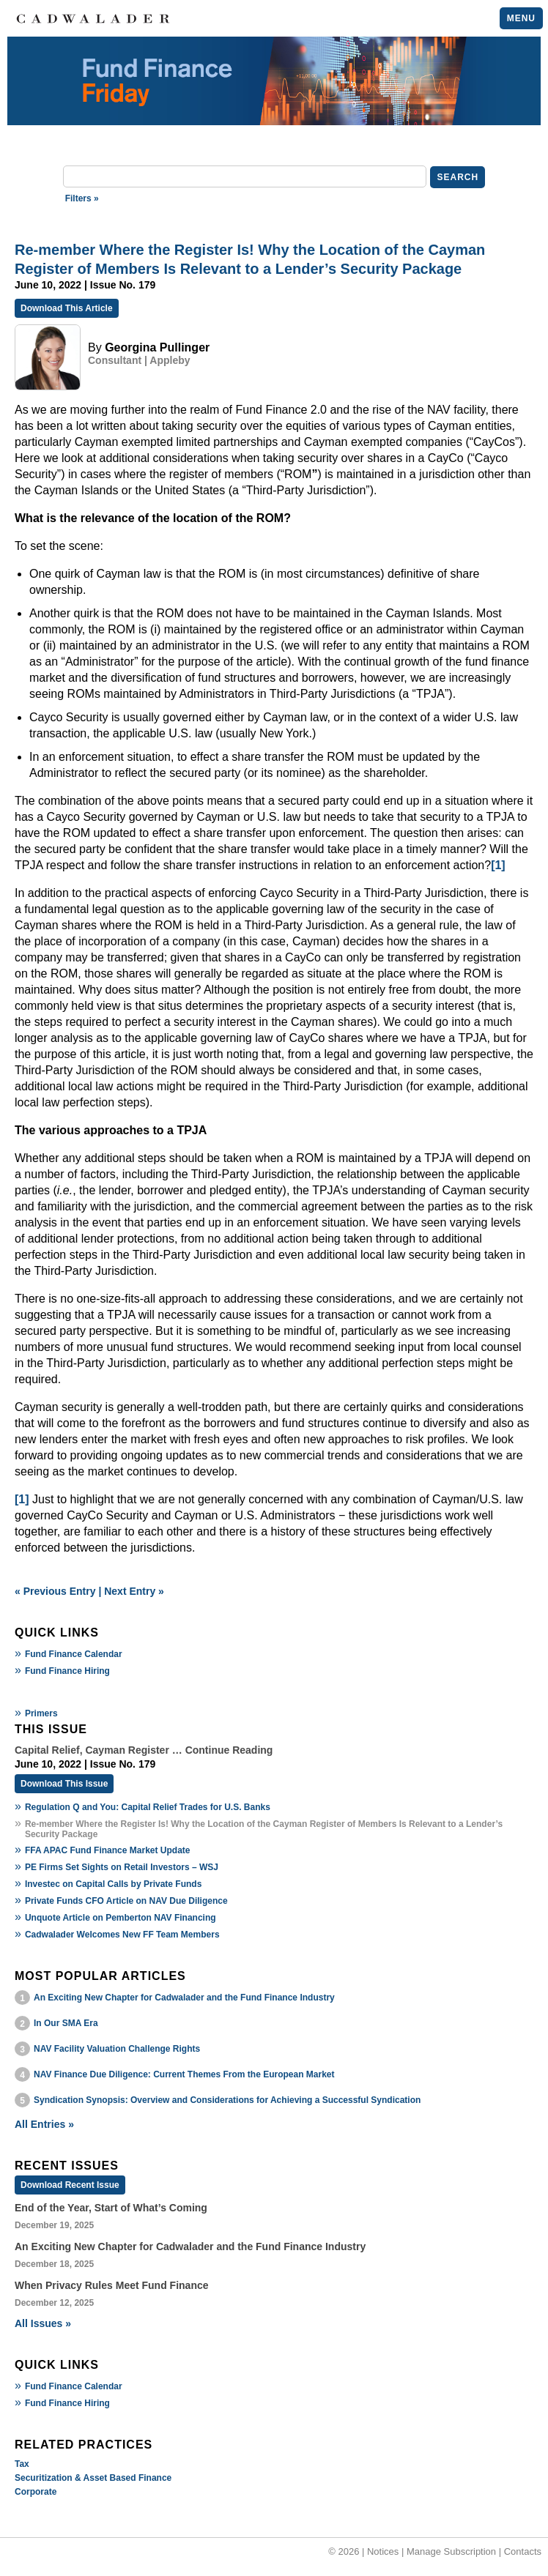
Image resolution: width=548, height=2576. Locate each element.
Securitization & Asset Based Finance (93, 2478)
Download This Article (67, 308)
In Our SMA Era (66, 2023)
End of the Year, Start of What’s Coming (111, 2208)
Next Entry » (134, 1591)
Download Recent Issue (70, 2185)
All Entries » (44, 2124)
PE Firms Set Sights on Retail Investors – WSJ (121, 1867)
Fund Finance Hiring (67, 1671)
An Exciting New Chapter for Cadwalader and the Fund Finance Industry (184, 1997)
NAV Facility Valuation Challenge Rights (117, 2049)
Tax (22, 2464)
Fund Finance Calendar (73, 1654)
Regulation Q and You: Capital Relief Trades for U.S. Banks (147, 1807)
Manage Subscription (451, 2551)
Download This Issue (64, 1784)
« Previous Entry (55, 1591)
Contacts (522, 2551)
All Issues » (43, 2323)
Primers (41, 1713)
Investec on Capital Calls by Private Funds (113, 1884)
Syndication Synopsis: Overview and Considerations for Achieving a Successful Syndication (227, 2100)
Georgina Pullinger (157, 347)
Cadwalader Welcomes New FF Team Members (122, 1934)
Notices (383, 2551)
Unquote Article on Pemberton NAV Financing (120, 1918)
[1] (498, 865)
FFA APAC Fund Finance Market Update (107, 1850)
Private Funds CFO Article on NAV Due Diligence (126, 1901)
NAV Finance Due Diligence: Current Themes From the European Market (184, 2074)
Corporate (35, 2492)
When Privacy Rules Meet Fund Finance (112, 2285)
